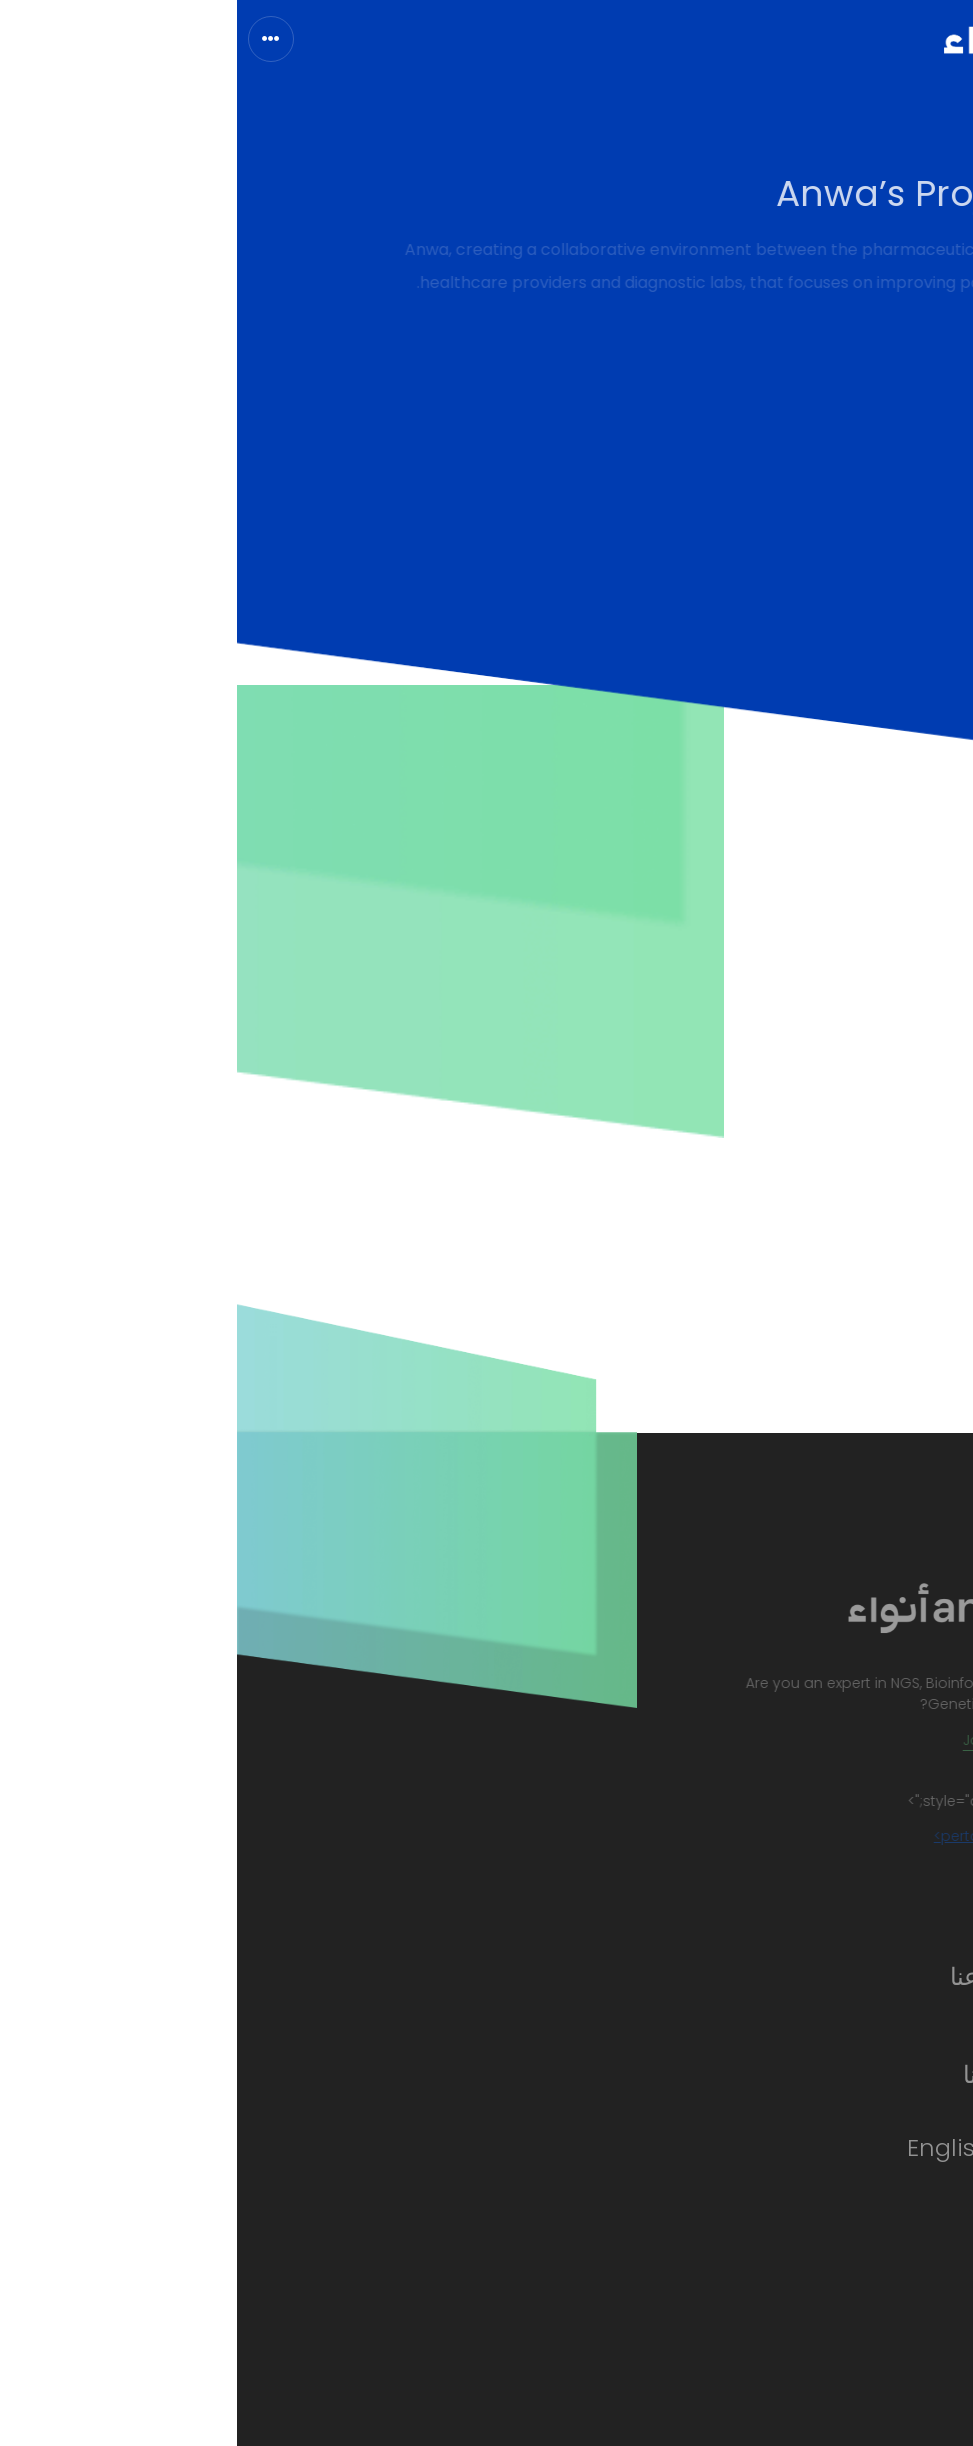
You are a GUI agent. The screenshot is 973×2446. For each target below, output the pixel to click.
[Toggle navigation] (34, 39)
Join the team (770, 1740)
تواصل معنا (781, 2074)
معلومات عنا (774, 1976)
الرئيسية (795, 1927)
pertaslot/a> (736, 1836)
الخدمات (793, 2025)
